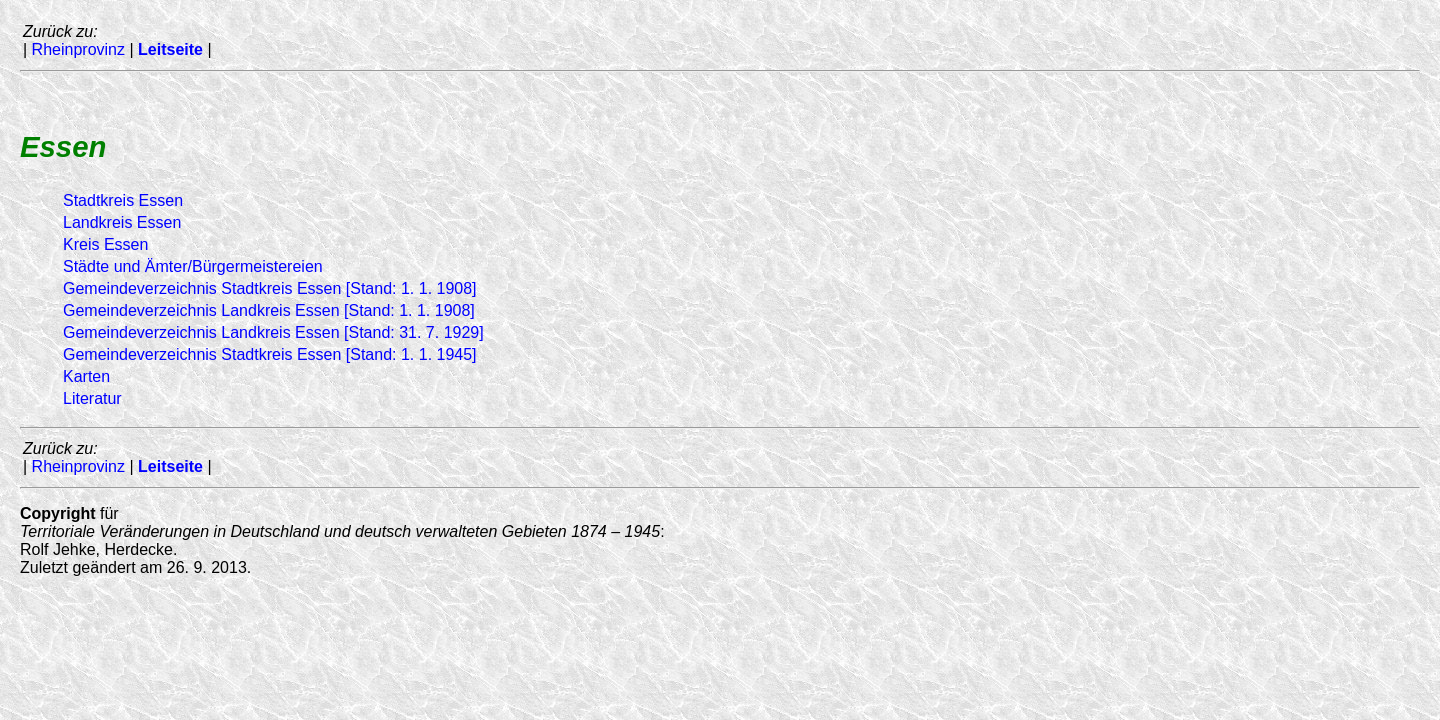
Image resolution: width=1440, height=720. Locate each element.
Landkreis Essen (122, 222)
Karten (86, 376)
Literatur (92, 398)
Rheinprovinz (78, 49)
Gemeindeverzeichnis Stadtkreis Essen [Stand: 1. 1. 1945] (270, 354)
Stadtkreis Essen (123, 200)
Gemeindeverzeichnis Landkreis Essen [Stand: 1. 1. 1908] (269, 310)
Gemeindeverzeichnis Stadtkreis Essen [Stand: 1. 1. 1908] (270, 288)
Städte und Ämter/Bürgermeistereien (193, 266)
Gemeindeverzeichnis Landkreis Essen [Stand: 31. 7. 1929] (273, 332)
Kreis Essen (105, 244)
